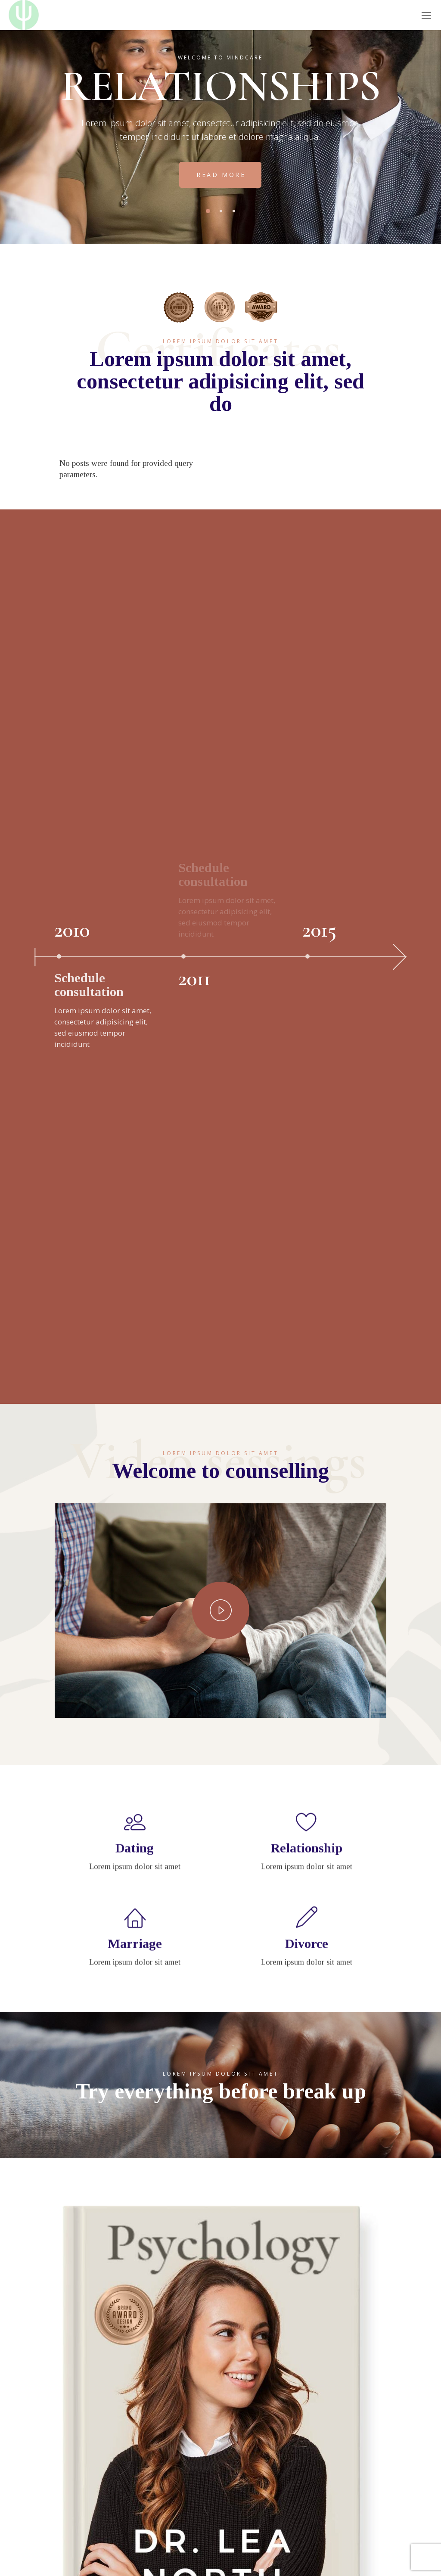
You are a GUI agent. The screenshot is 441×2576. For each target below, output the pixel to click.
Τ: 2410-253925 (82, 2382)
